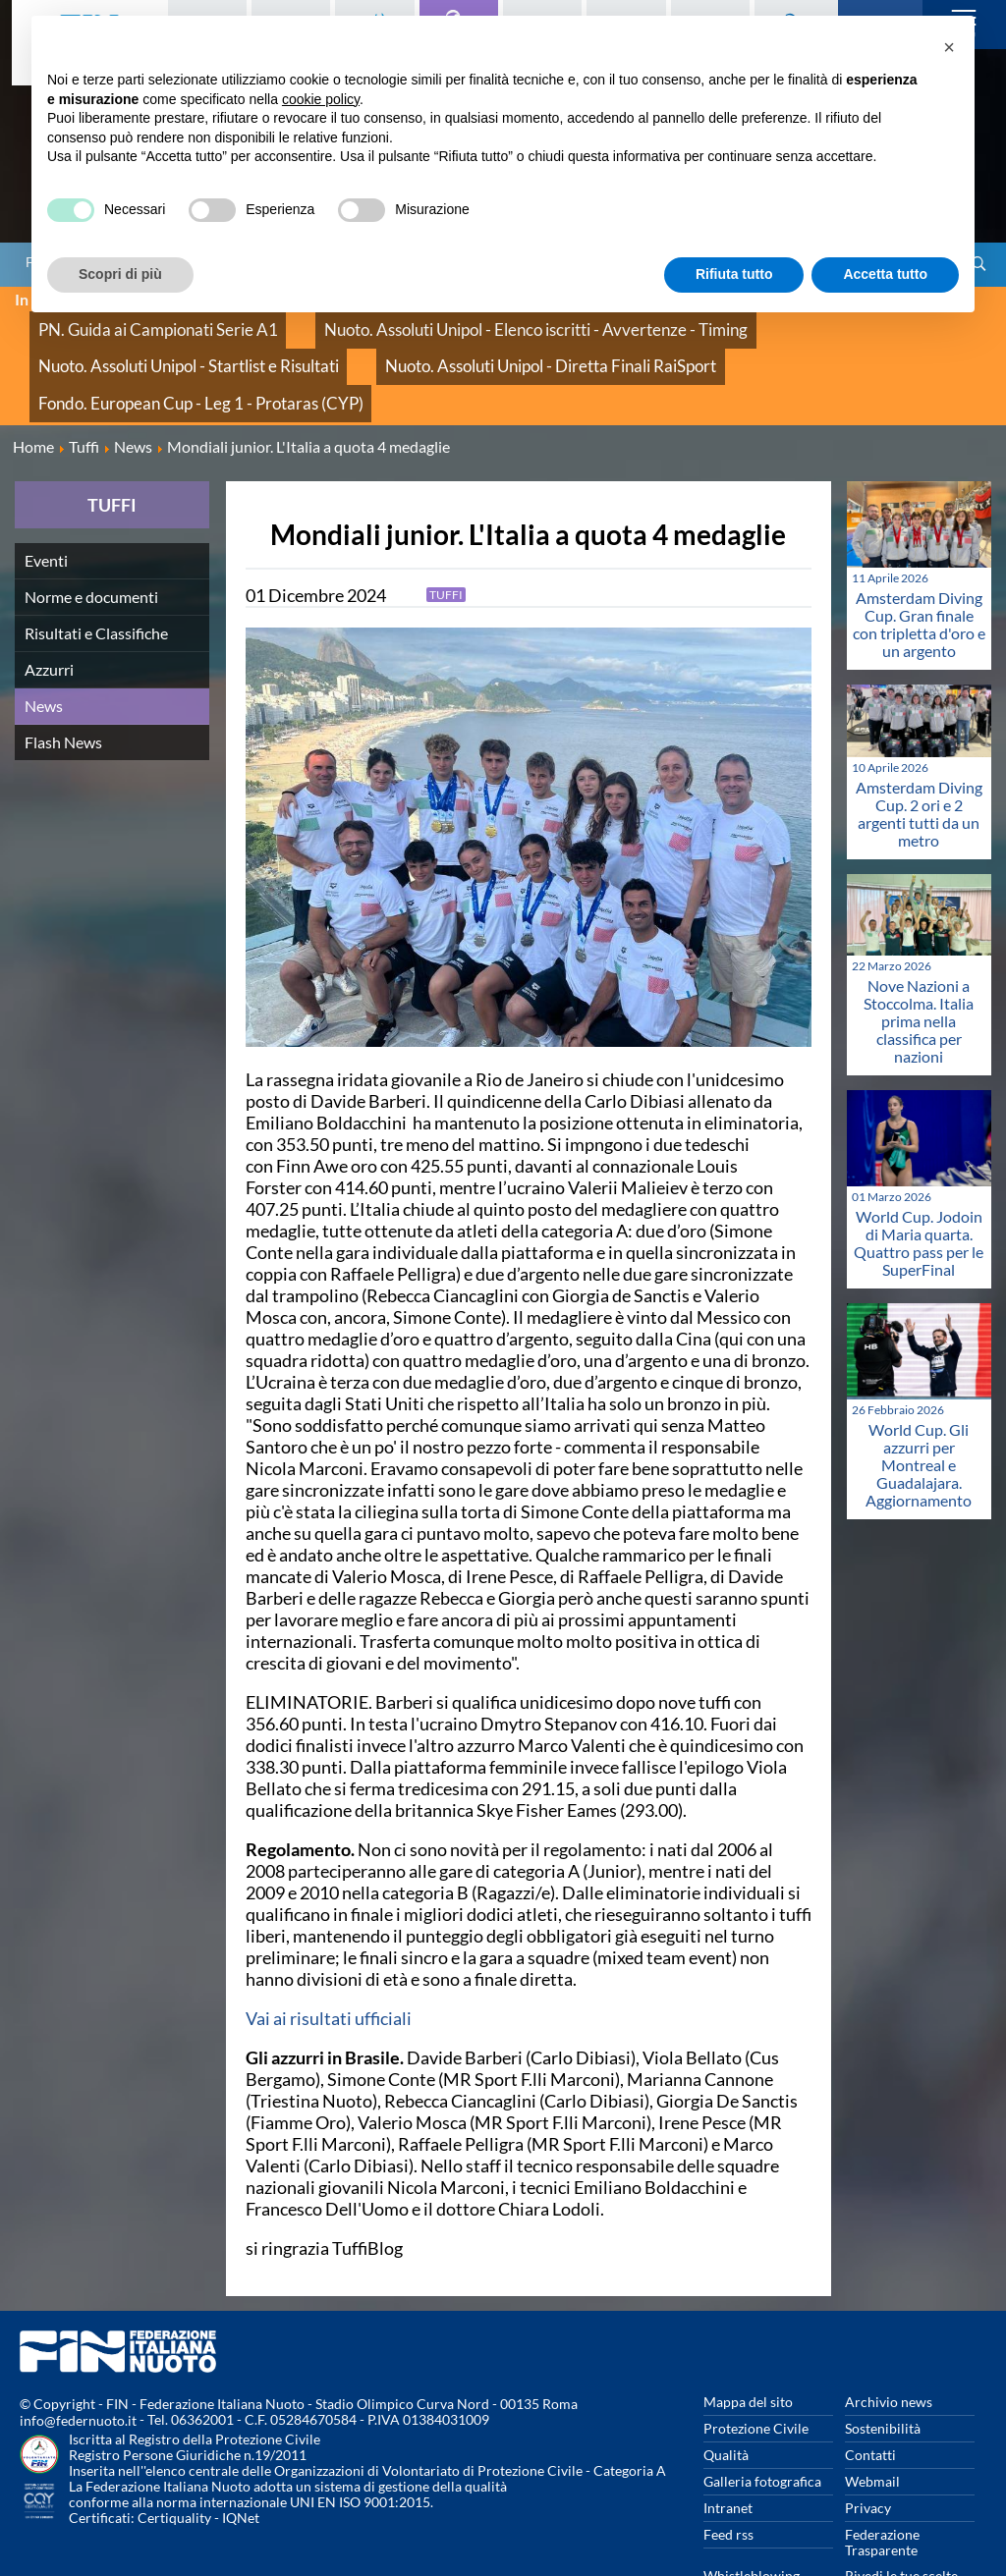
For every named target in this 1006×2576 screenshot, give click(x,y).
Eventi (46, 492)
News (44, 638)
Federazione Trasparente (882, 2474)
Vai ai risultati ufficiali (329, 1950)
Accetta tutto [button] (885, 274)
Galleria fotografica (762, 2413)
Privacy (868, 2440)
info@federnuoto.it (78, 2353)
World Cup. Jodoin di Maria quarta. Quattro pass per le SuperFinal (918, 1175)
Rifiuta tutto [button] (734, 274)
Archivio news (888, 2334)
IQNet (240, 2450)
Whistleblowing (751, 2507)
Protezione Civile (756, 2360)
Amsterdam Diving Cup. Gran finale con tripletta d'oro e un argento (919, 557)
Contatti (870, 2387)
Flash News (63, 674)
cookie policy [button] (321, 99)
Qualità (726, 2387)
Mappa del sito (748, 2334)
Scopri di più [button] (120, 274)
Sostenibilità (883, 2360)
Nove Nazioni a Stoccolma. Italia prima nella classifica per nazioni (919, 953)
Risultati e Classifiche (96, 565)
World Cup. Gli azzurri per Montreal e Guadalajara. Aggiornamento (919, 1397)
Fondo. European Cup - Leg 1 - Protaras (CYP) (485, 343)
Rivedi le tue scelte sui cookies (901, 2515)
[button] (949, 47)
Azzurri (49, 601)
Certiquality (174, 2450)
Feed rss (728, 2466)
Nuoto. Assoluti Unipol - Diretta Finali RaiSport (173, 343)
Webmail (872, 2413)
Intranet (728, 2440)
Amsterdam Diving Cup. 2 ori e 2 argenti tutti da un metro (919, 747)
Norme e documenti (91, 529)
